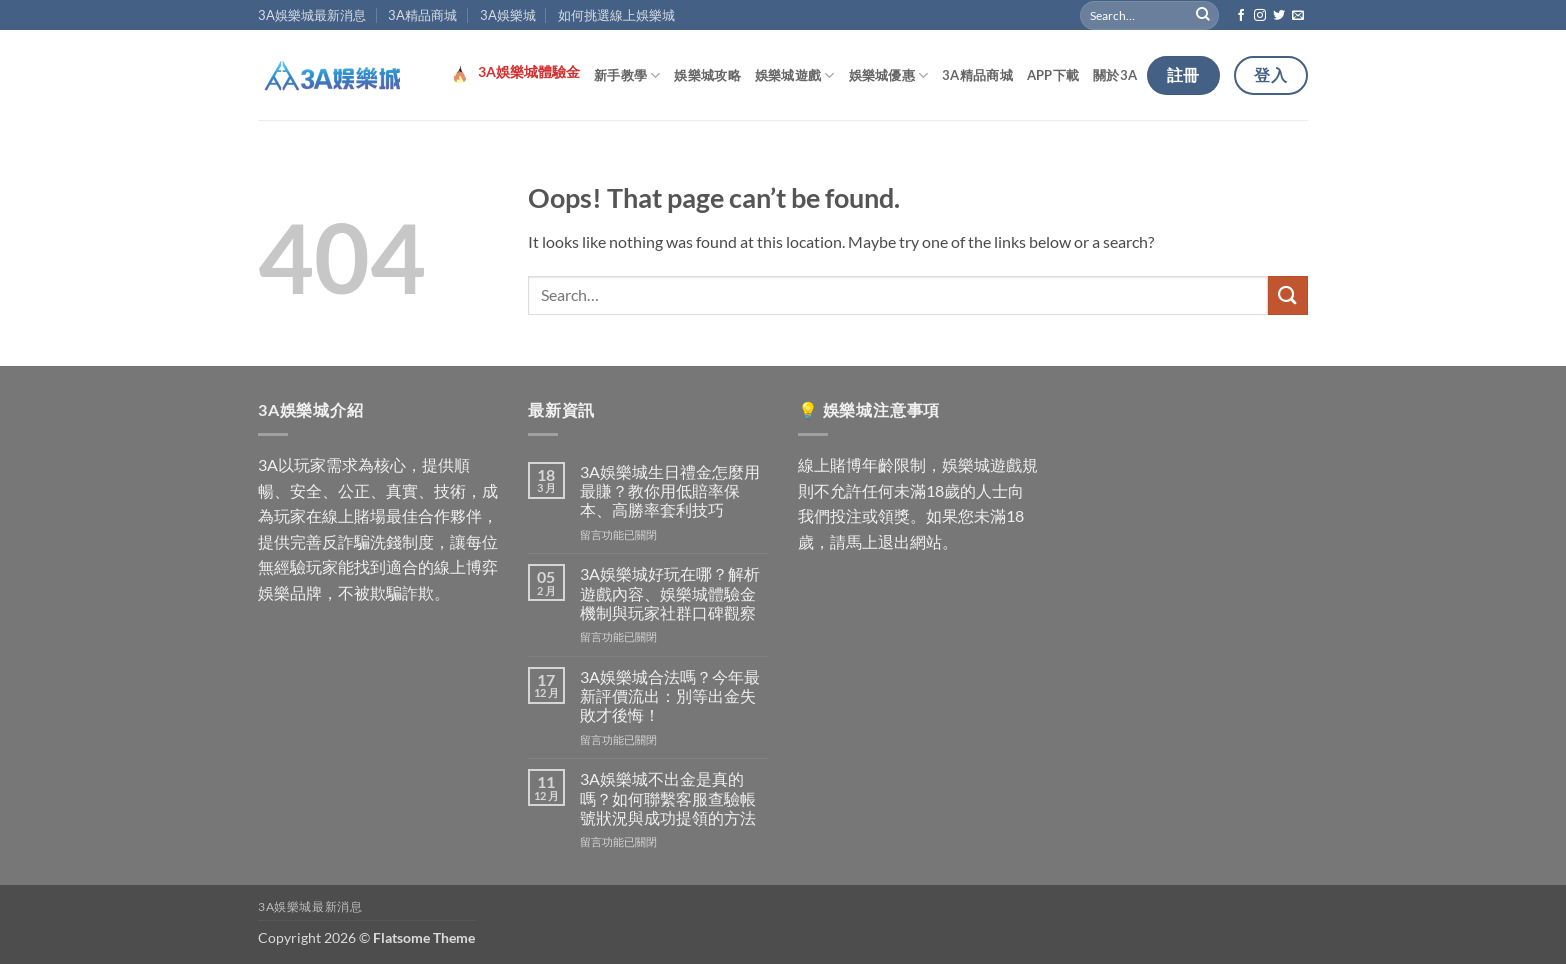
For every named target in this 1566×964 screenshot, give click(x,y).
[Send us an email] (1298, 16)
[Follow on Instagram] (1260, 16)
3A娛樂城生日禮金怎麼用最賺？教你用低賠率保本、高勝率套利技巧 (670, 490)
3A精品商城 (422, 15)
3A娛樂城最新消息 (312, 15)
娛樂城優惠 (889, 75)
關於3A (1115, 75)
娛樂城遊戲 (795, 75)
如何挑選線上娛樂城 (616, 15)
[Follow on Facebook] (1241, 16)
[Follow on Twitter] (1279, 16)
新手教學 (627, 75)
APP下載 (1053, 75)
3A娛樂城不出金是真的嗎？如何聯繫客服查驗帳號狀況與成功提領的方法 (668, 797)
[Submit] (1204, 15)
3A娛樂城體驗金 (529, 72)
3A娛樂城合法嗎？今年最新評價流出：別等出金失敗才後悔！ (670, 695)
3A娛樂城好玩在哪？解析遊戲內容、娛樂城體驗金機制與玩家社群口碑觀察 (670, 592)
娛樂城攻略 (707, 75)
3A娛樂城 (508, 15)
